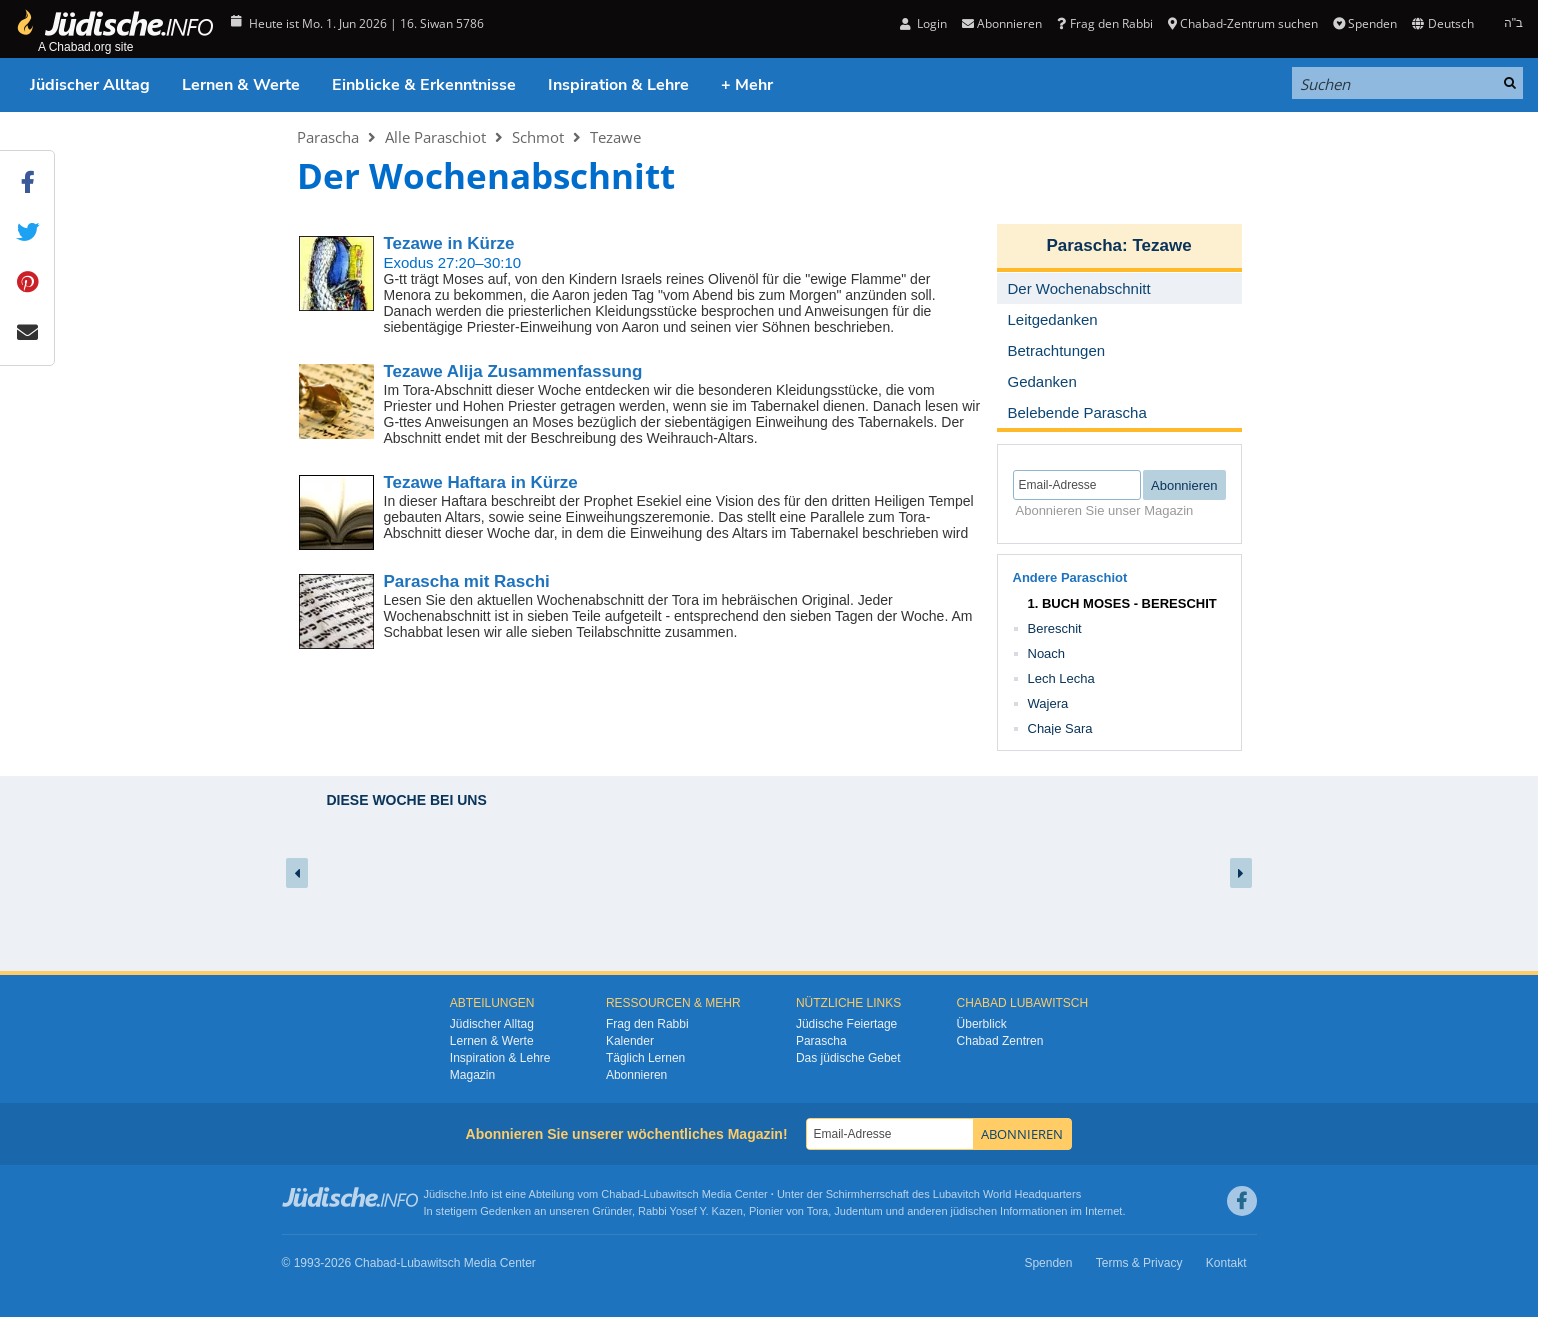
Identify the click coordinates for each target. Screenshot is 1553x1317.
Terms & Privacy (1139, 1263)
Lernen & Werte (241, 85)
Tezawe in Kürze (449, 243)
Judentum (858, 1211)
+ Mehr (747, 85)
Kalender (630, 1041)
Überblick (982, 1024)
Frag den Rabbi (1104, 23)
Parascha (328, 137)
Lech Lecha (1061, 678)
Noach (1047, 653)
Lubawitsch (671, 1194)
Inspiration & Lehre (618, 85)
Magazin (472, 1075)
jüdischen (974, 1211)
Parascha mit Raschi (467, 581)
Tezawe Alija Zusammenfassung (513, 371)
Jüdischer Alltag (90, 85)
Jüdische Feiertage (846, 1024)
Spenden (1365, 23)
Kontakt (1226, 1263)
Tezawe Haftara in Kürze (481, 482)
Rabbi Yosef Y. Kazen (690, 1211)
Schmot (538, 137)
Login (923, 23)
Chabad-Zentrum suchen (1243, 23)
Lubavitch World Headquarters (1007, 1194)
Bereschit (1055, 628)
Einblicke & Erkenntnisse (424, 85)
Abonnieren (1002, 23)
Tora (817, 1211)
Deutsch (1442, 23)
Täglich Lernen (645, 1058)
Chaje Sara (1060, 728)
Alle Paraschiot (435, 137)
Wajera (1048, 703)
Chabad (620, 1194)
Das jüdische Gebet (848, 1058)
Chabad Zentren (1000, 1041)
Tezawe (615, 137)
